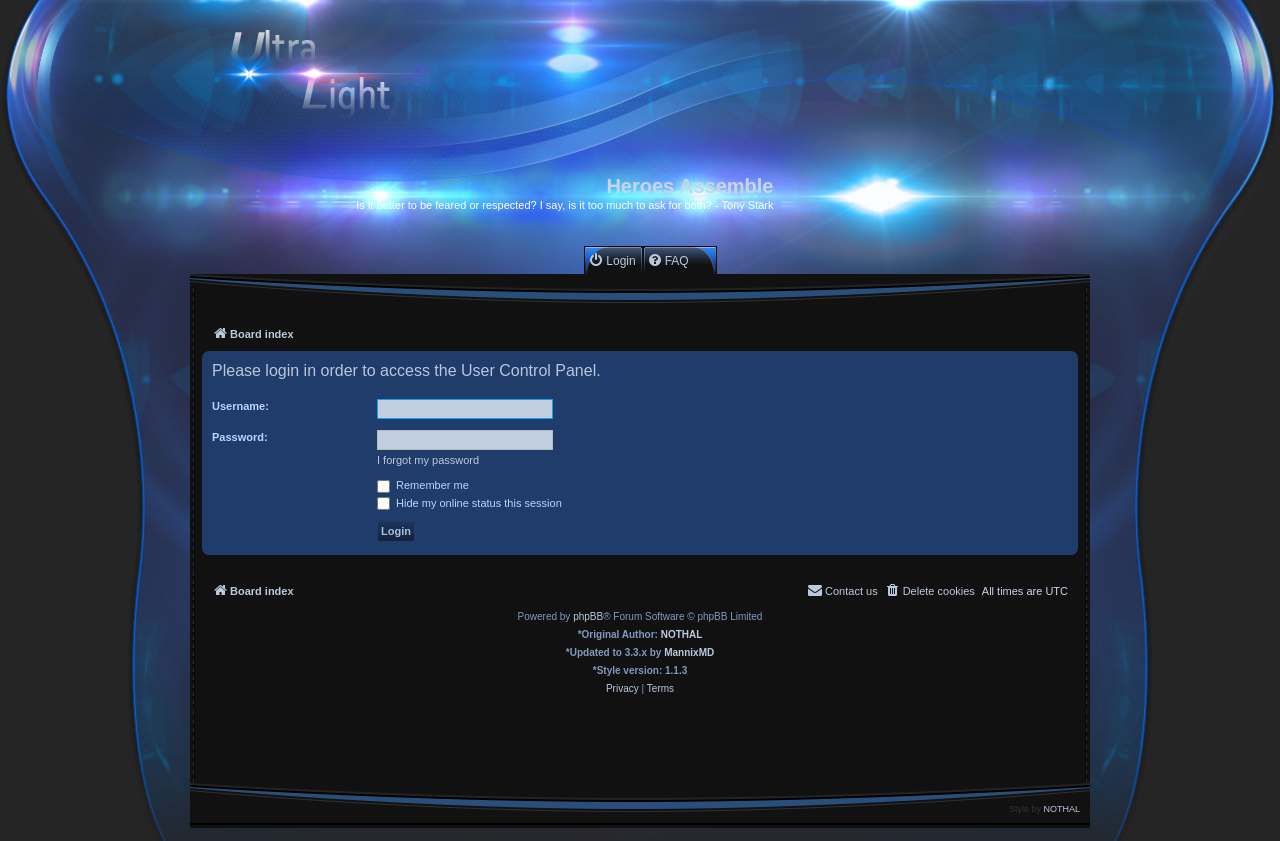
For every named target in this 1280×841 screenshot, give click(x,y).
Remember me (423, 485)
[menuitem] (611, 260)
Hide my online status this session (469, 503)
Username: (240, 406)
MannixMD (689, 652)
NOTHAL (682, 634)
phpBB (588, 616)
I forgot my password (428, 460)
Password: (240, 437)
